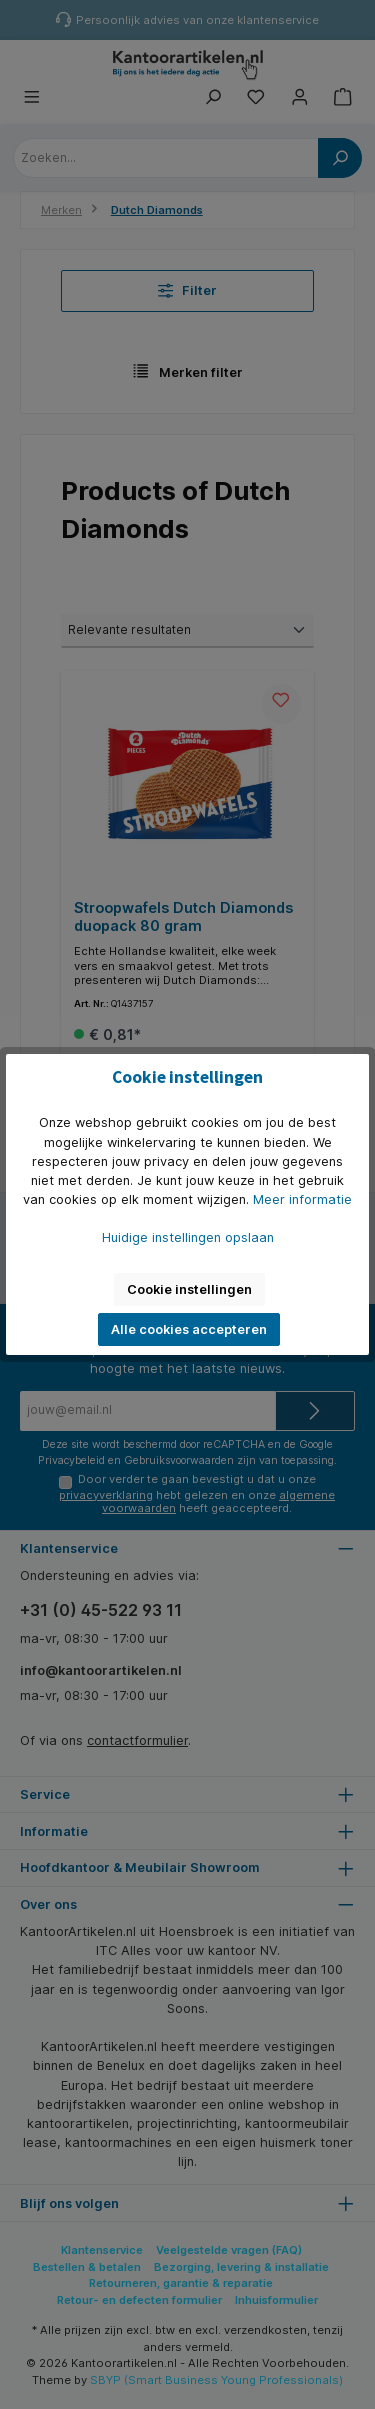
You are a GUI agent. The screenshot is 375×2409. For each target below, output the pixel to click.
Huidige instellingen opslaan (188, 1237)
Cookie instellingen (189, 1289)
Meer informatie (302, 1199)
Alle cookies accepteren (189, 1329)
